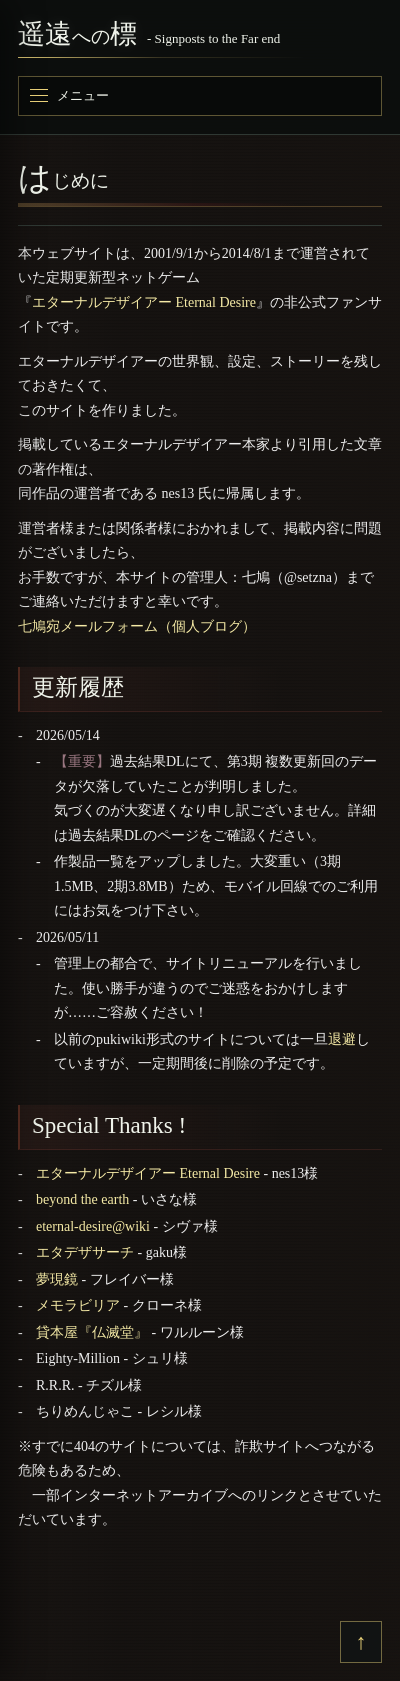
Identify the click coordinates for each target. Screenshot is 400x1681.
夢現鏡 (57, 1279)
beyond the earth (82, 1199)
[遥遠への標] (200, 38)
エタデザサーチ (85, 1252)
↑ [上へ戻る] (361, 1641)
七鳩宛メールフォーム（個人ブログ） (137, 626)
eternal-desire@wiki (93, 1226)
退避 (342, 1039)
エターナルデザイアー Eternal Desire (144, 302)
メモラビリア (78, 1305)
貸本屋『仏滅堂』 (92, 1332)
